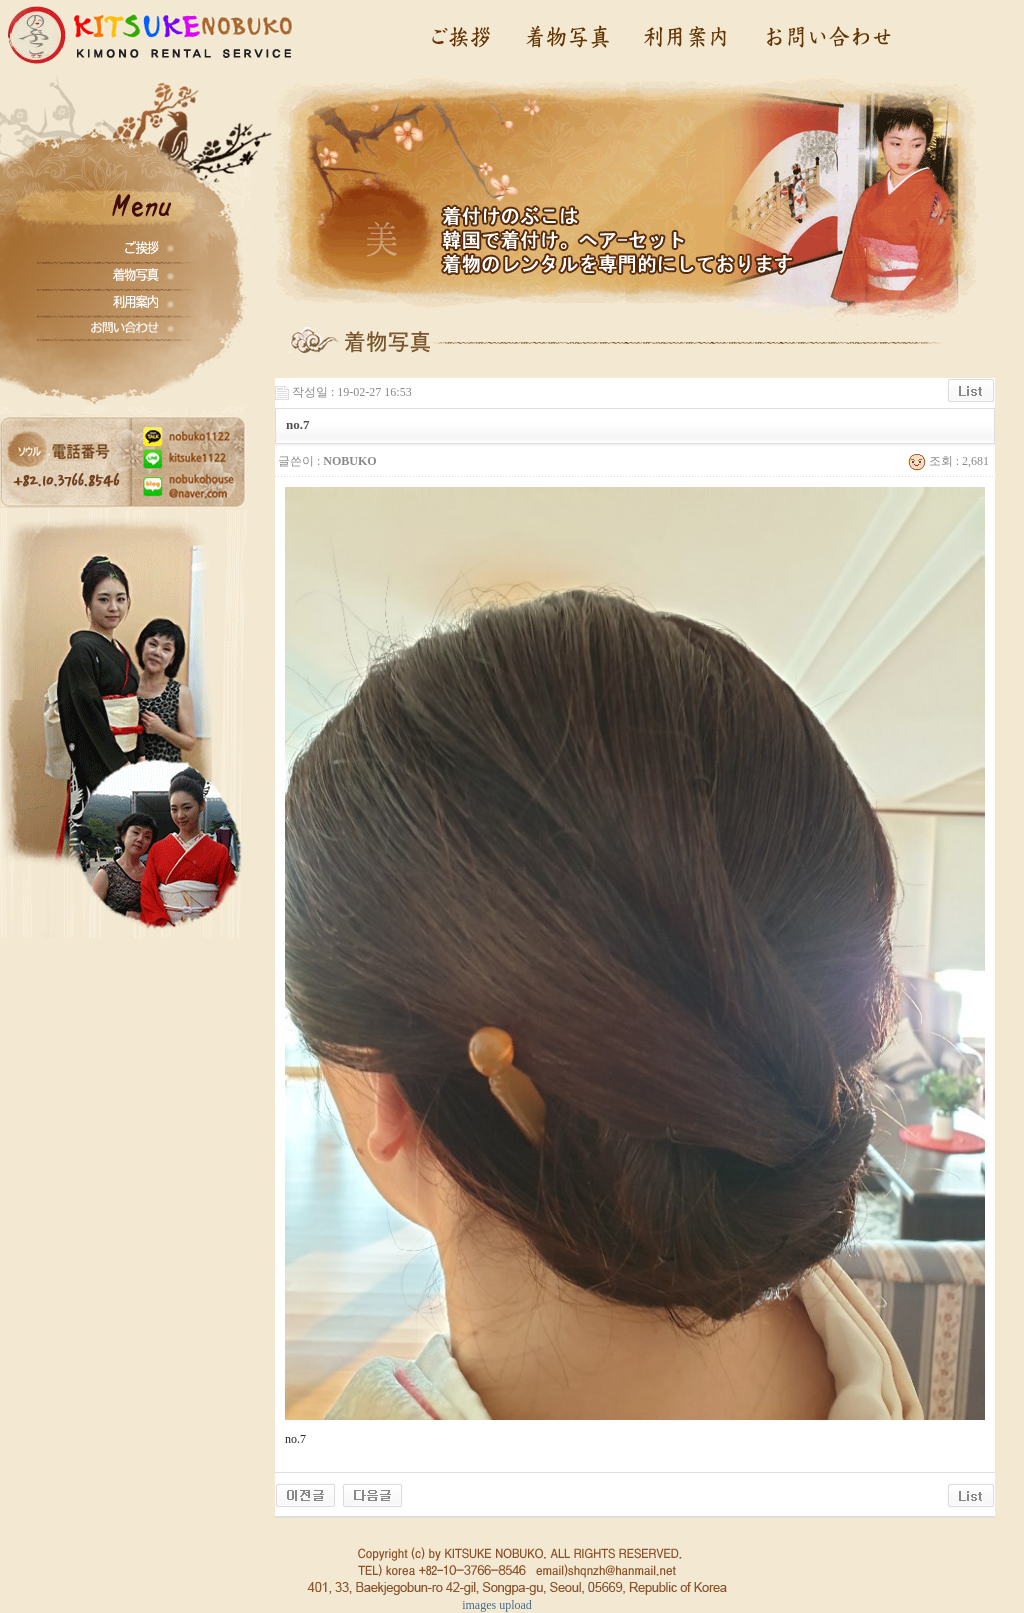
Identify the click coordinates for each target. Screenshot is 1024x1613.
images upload (497, 1605)
